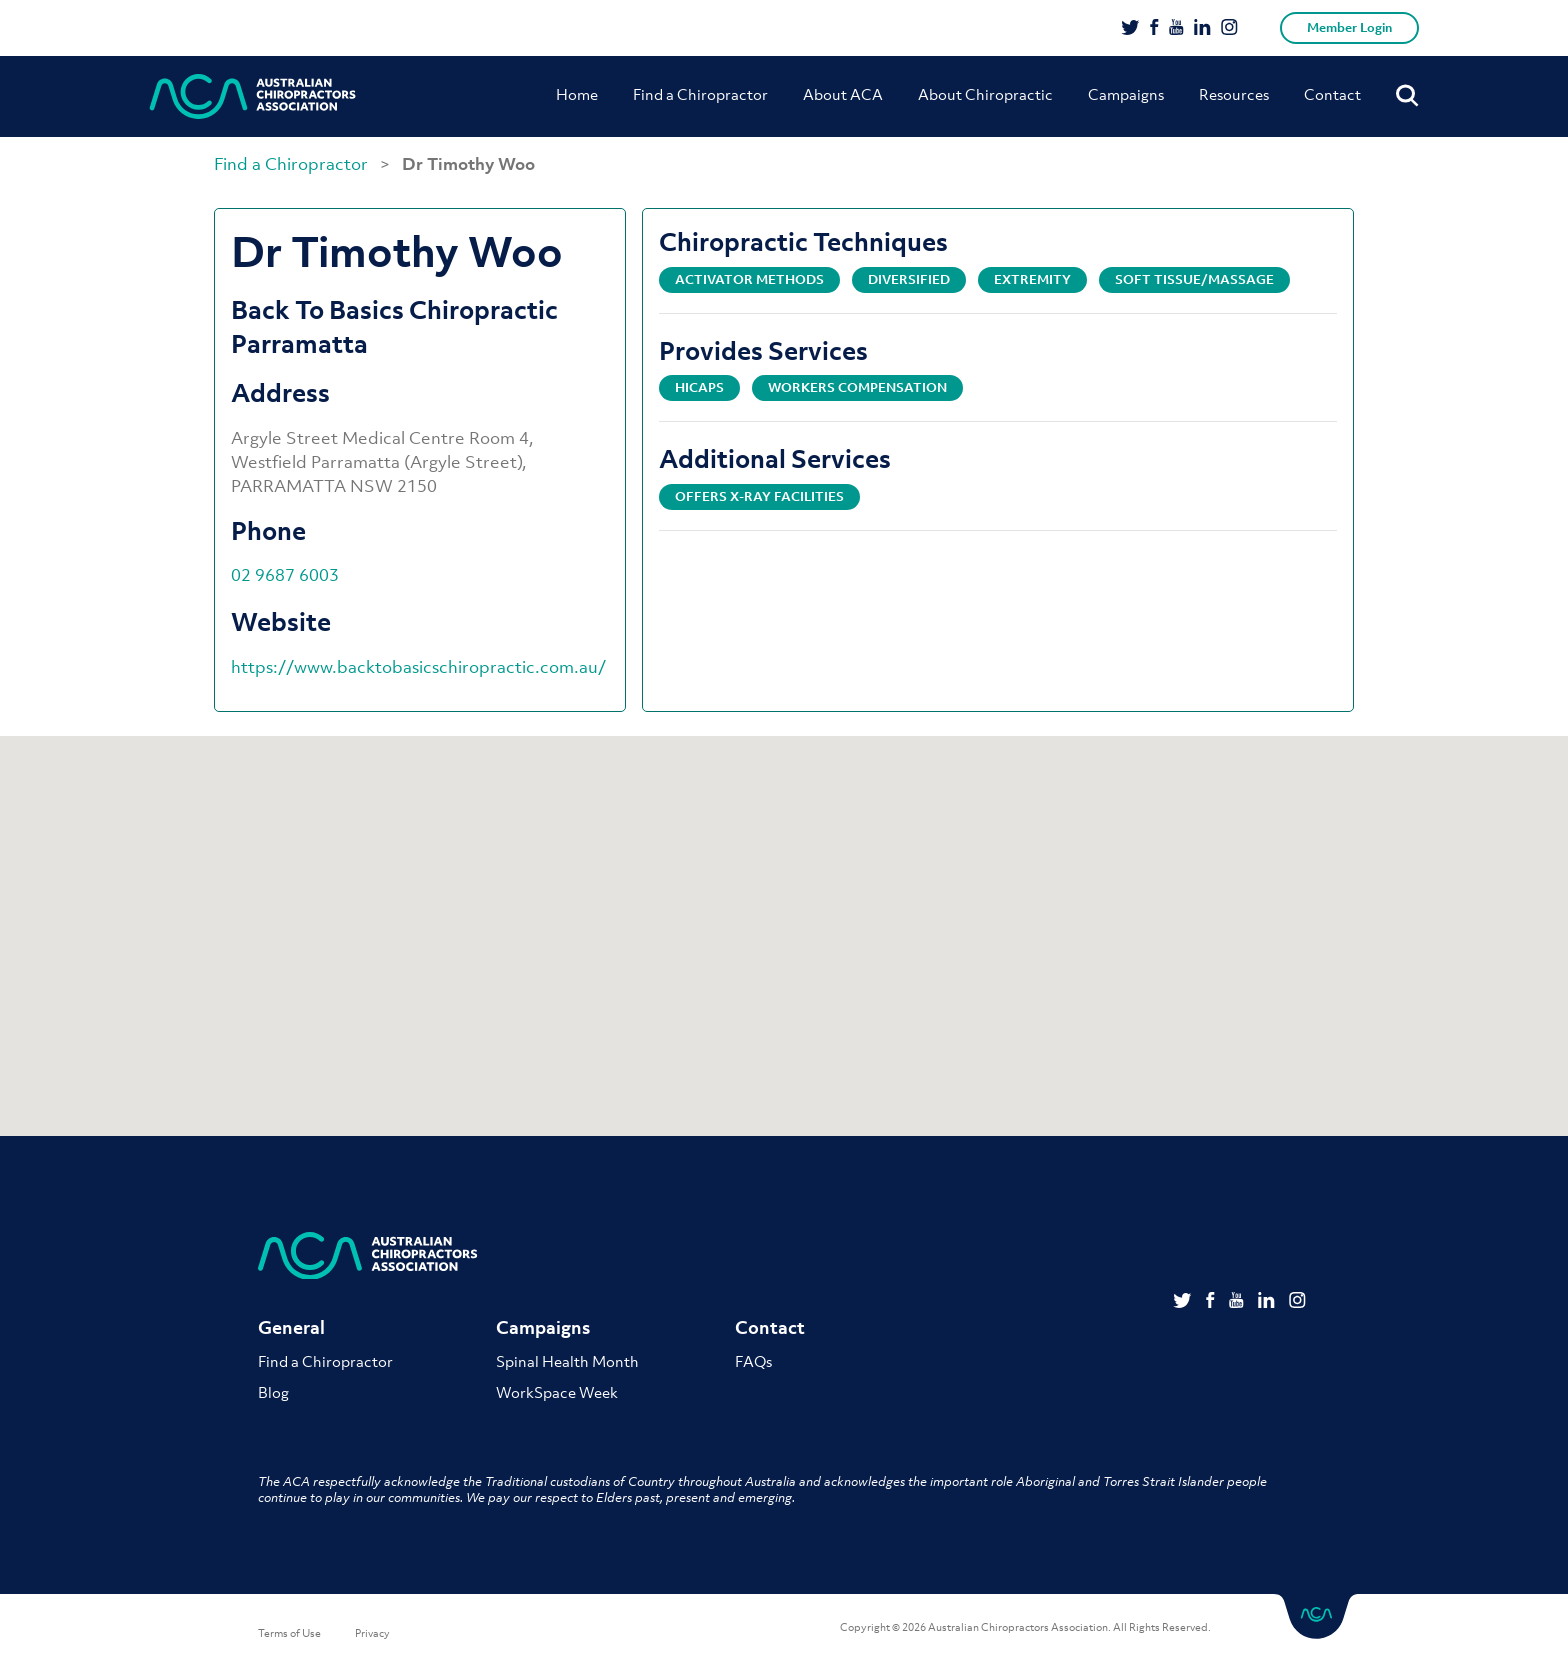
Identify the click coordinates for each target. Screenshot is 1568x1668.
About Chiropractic (985, 94)
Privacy (372, 1633)
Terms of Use (289, 1633)
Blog (273, 1392)
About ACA (843, 94)
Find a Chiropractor (700, 94)
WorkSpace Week (557, 1392)
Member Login (1349, 27)
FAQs (753, 1361)
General (291, 1327)
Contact (1332, 94)
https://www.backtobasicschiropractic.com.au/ (418, 667)
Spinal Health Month (567, 1361)
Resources (1234, 94)
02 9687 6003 (285, 575)
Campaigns (1126, 94)
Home (577, 94)
